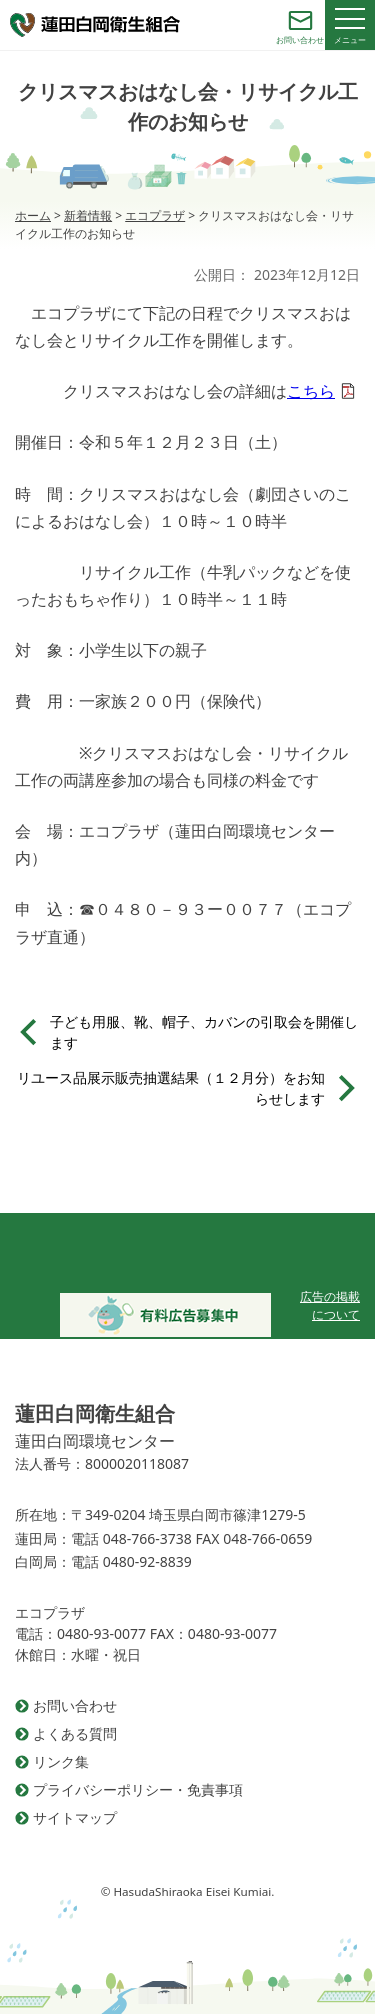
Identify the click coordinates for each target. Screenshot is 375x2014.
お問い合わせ (75, 1705)
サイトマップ (75, 1817)
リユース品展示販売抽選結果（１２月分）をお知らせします (171, 1088)
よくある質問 (75, 1733)
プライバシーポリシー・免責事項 (138, 1789)
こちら (311, 391)
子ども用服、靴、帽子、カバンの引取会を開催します (204, 1032)
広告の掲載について (330, 1305)
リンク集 (61, 1761)
